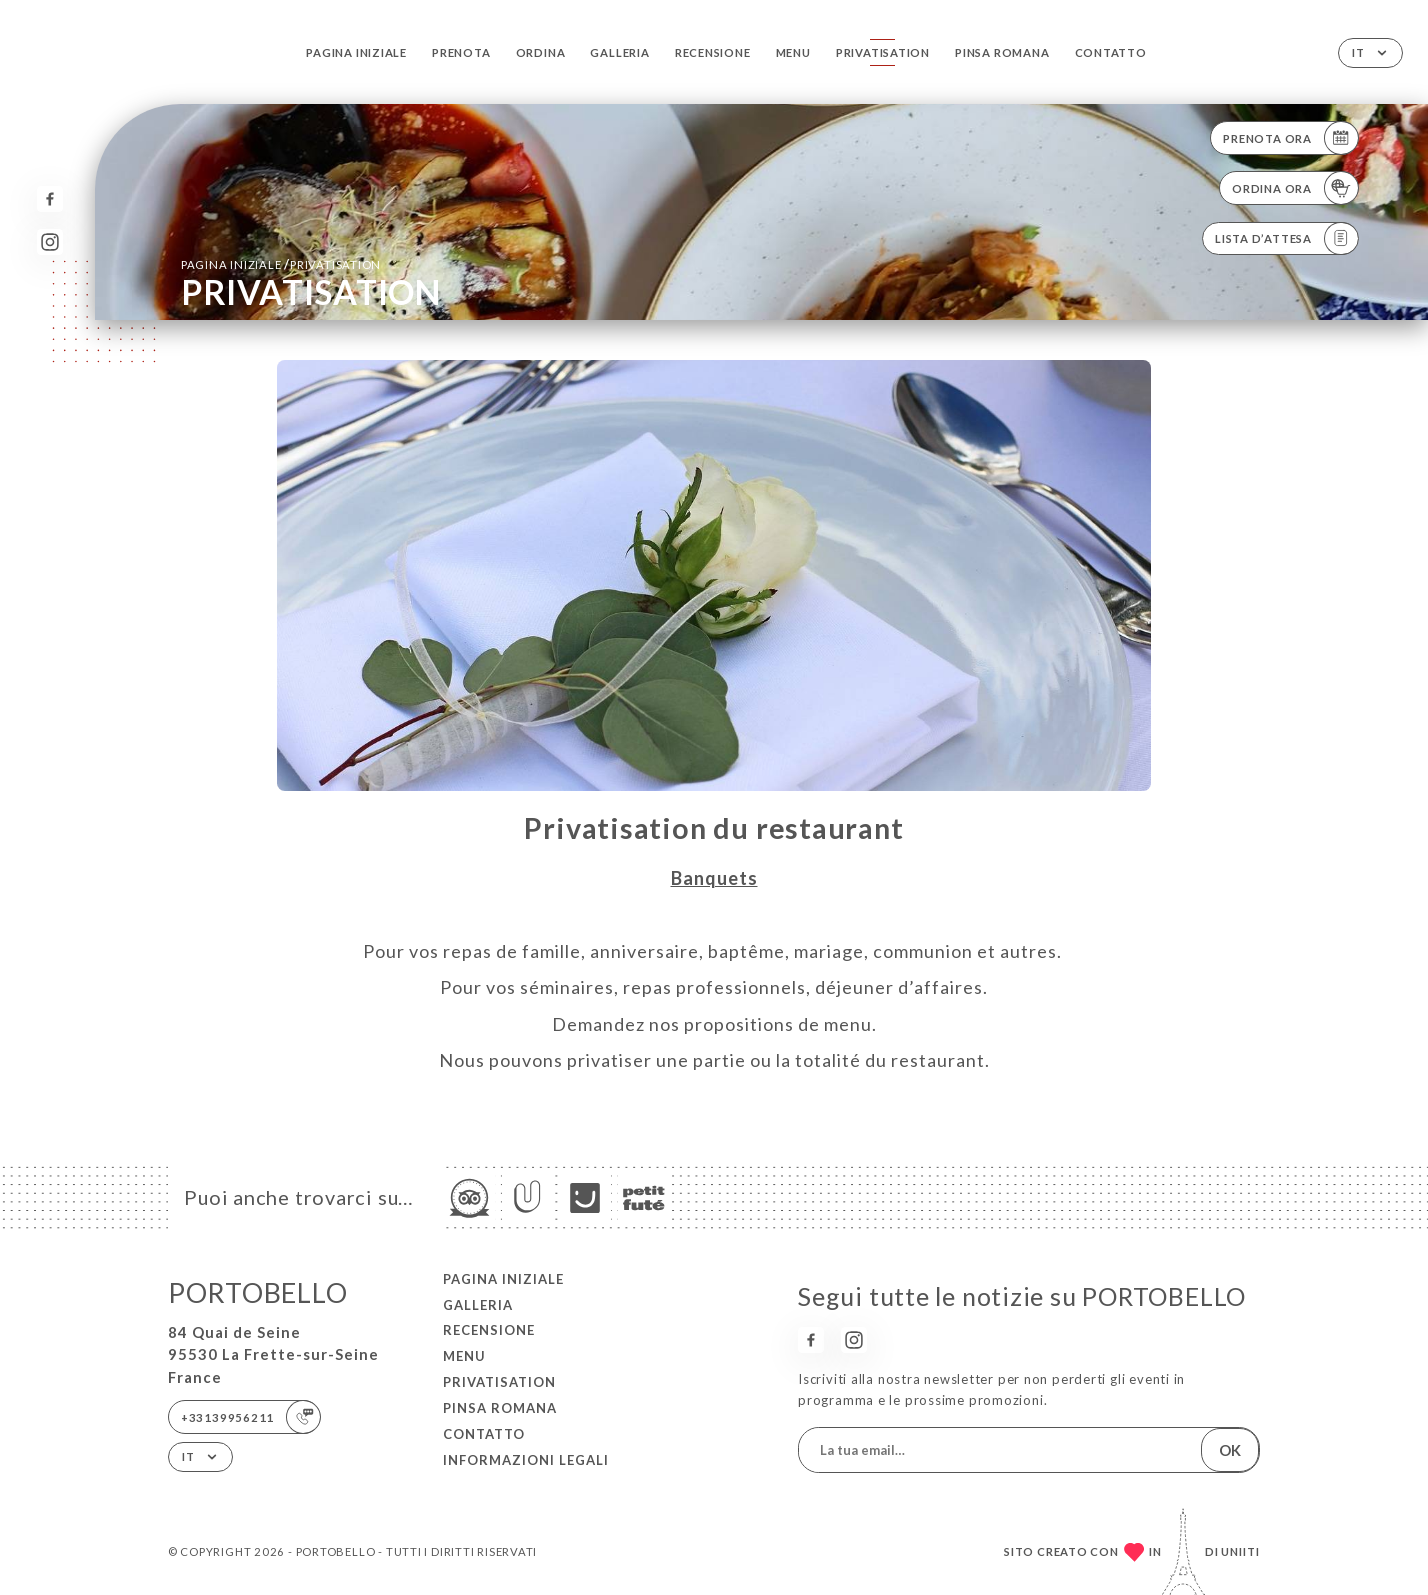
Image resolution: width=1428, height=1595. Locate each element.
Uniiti (1240, 1551)
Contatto (1111, 52)
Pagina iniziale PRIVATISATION (281, 264)
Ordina (541, 52)
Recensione (713, 52)
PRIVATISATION (883, 52)
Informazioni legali (526, 1460)
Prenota (461, 52)
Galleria (619, 52)
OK (1230, 1450)
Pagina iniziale (356, 52)
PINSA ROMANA (1002, 52)
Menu (793, 52)
